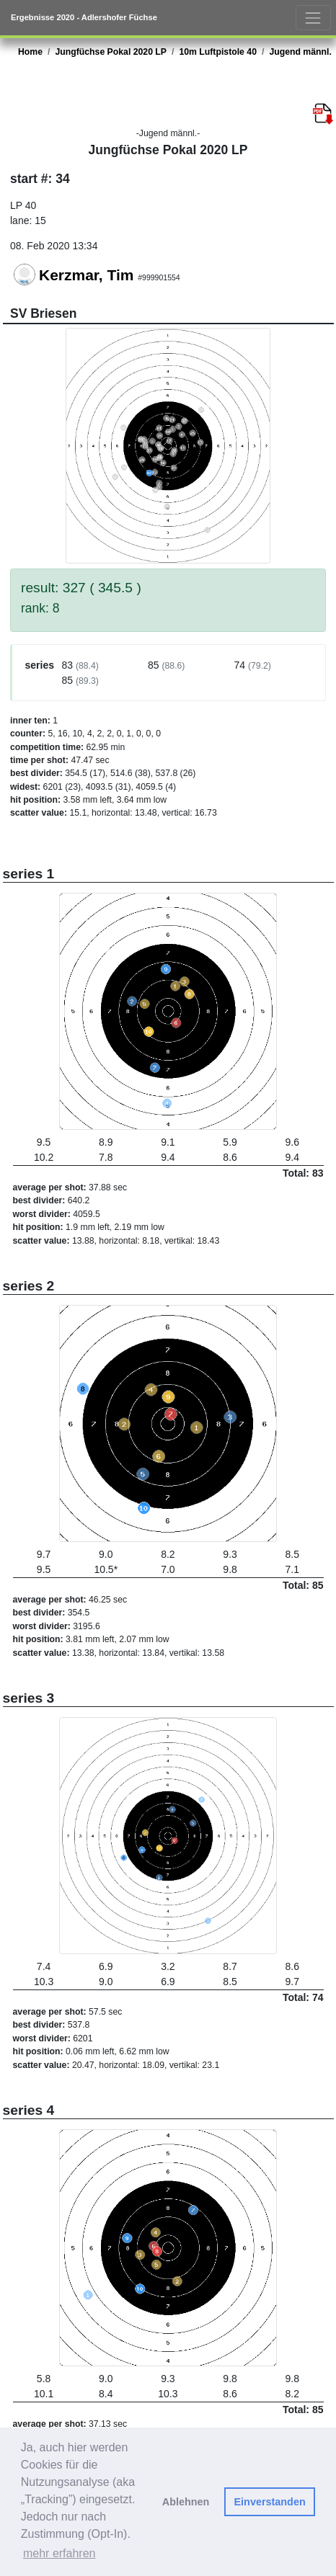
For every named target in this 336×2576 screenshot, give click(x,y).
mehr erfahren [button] (59, 2553)
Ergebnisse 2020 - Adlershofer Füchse (84, 17)
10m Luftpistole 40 (218, 52)
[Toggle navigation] (313, 17)
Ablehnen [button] (186, 2502)
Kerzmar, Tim (86, 275)
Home (30, 52)
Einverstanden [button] (270, 2502)
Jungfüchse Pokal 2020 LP (111, 52)
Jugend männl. (300, 52)
